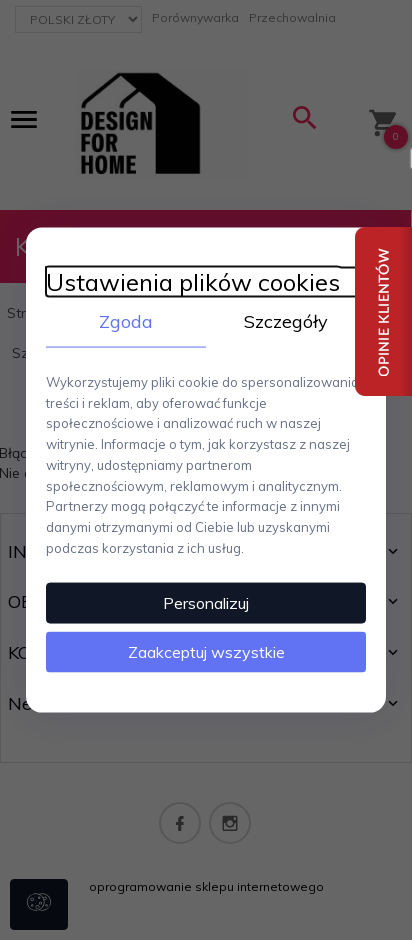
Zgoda (126, 321)
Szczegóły (286, 321)
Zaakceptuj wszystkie (206, 651)
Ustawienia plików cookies (193, 282)
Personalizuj (206, 602)
